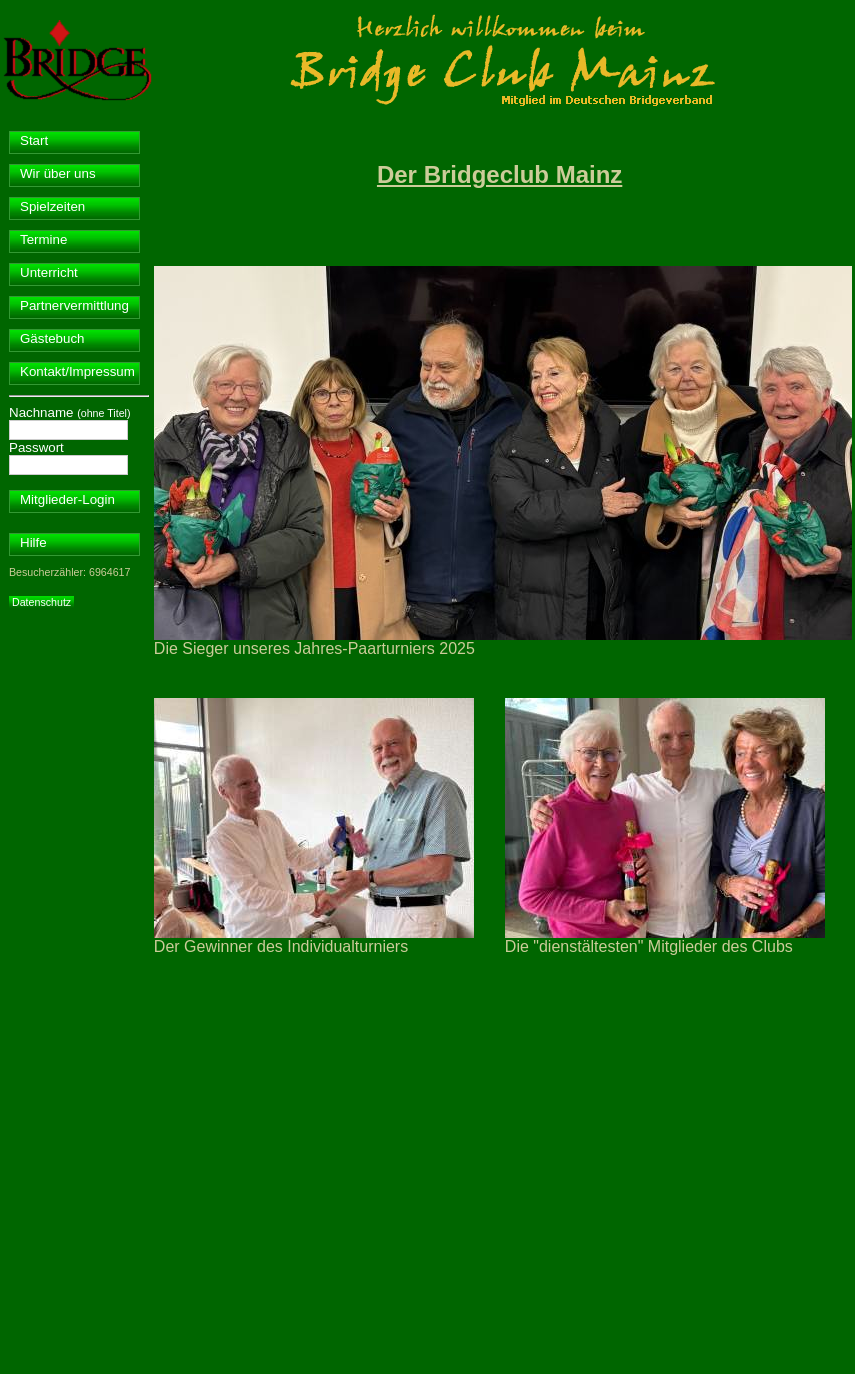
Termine (43, 239)
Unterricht (49, 272)
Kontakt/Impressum (77, 371)
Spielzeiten (52, 206)
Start (34, 140)
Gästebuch (52, 338)
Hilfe (33, 542)
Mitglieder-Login (67, 499)
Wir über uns (58, 173)
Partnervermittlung (74, 305)
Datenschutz (41, 602)
